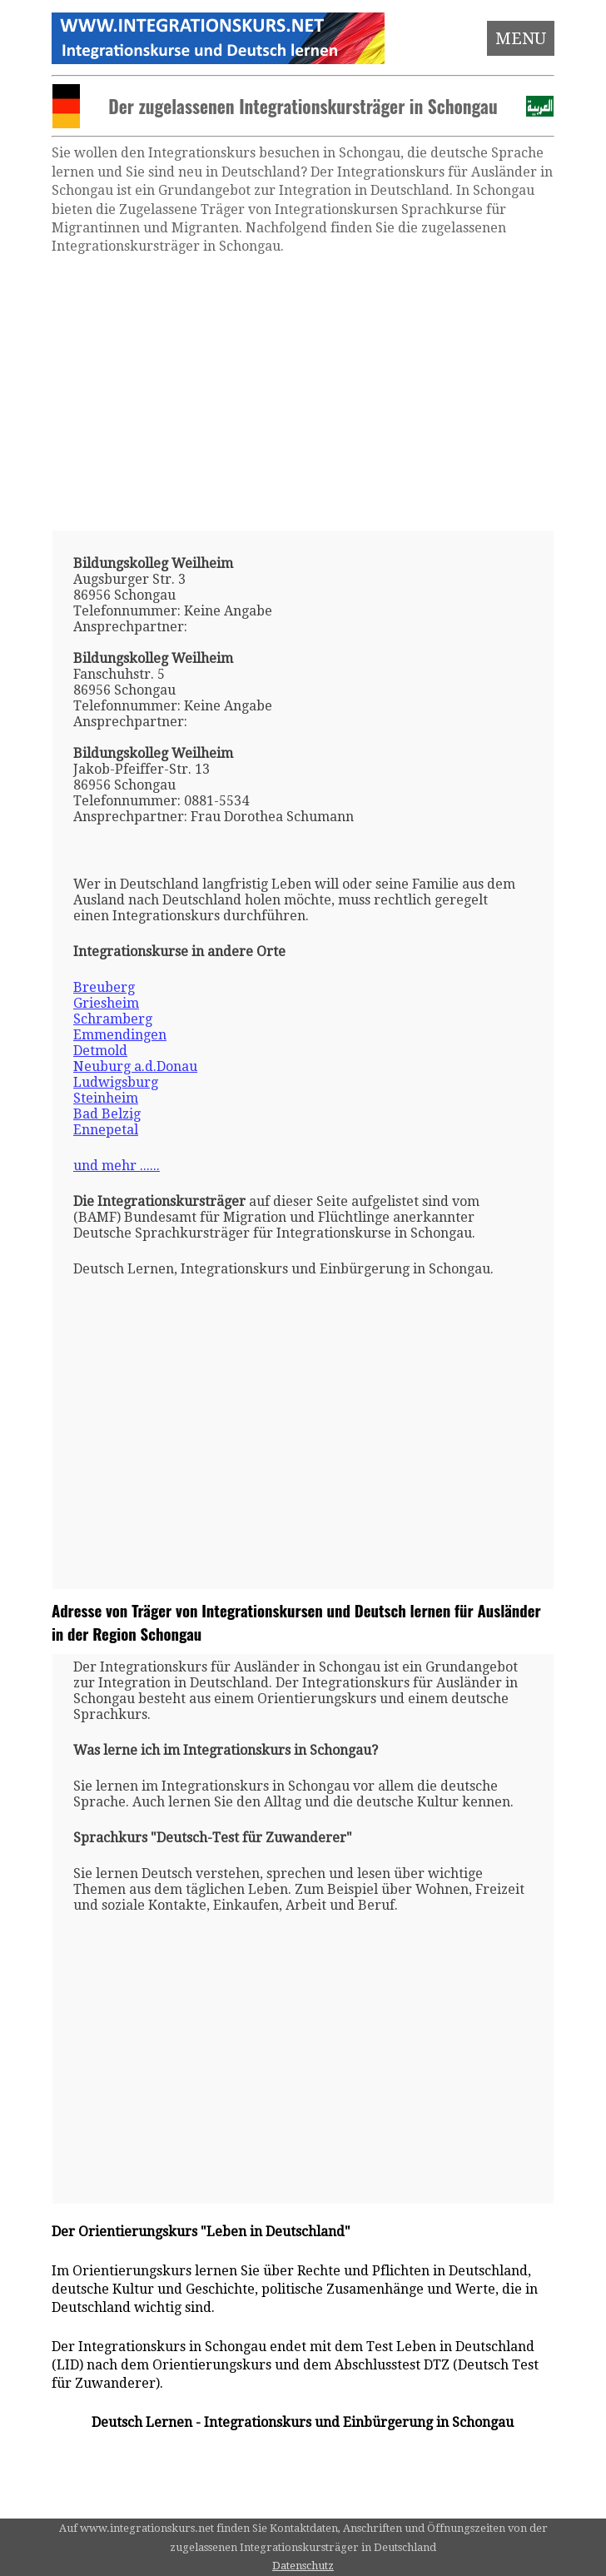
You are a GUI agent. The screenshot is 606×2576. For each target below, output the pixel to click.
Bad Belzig (107, 1114)
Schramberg (112, 1019)
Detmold (100, 1051)
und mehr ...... (116, 1165)
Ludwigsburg (115, 1082)
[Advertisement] (303, 393)
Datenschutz (303, 2565)
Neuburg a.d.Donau (135, 1066)
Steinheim (105, 1098)
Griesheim (106, 1003)
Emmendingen (119, 1035)
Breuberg (104, 987)
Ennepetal (105, 1130)
